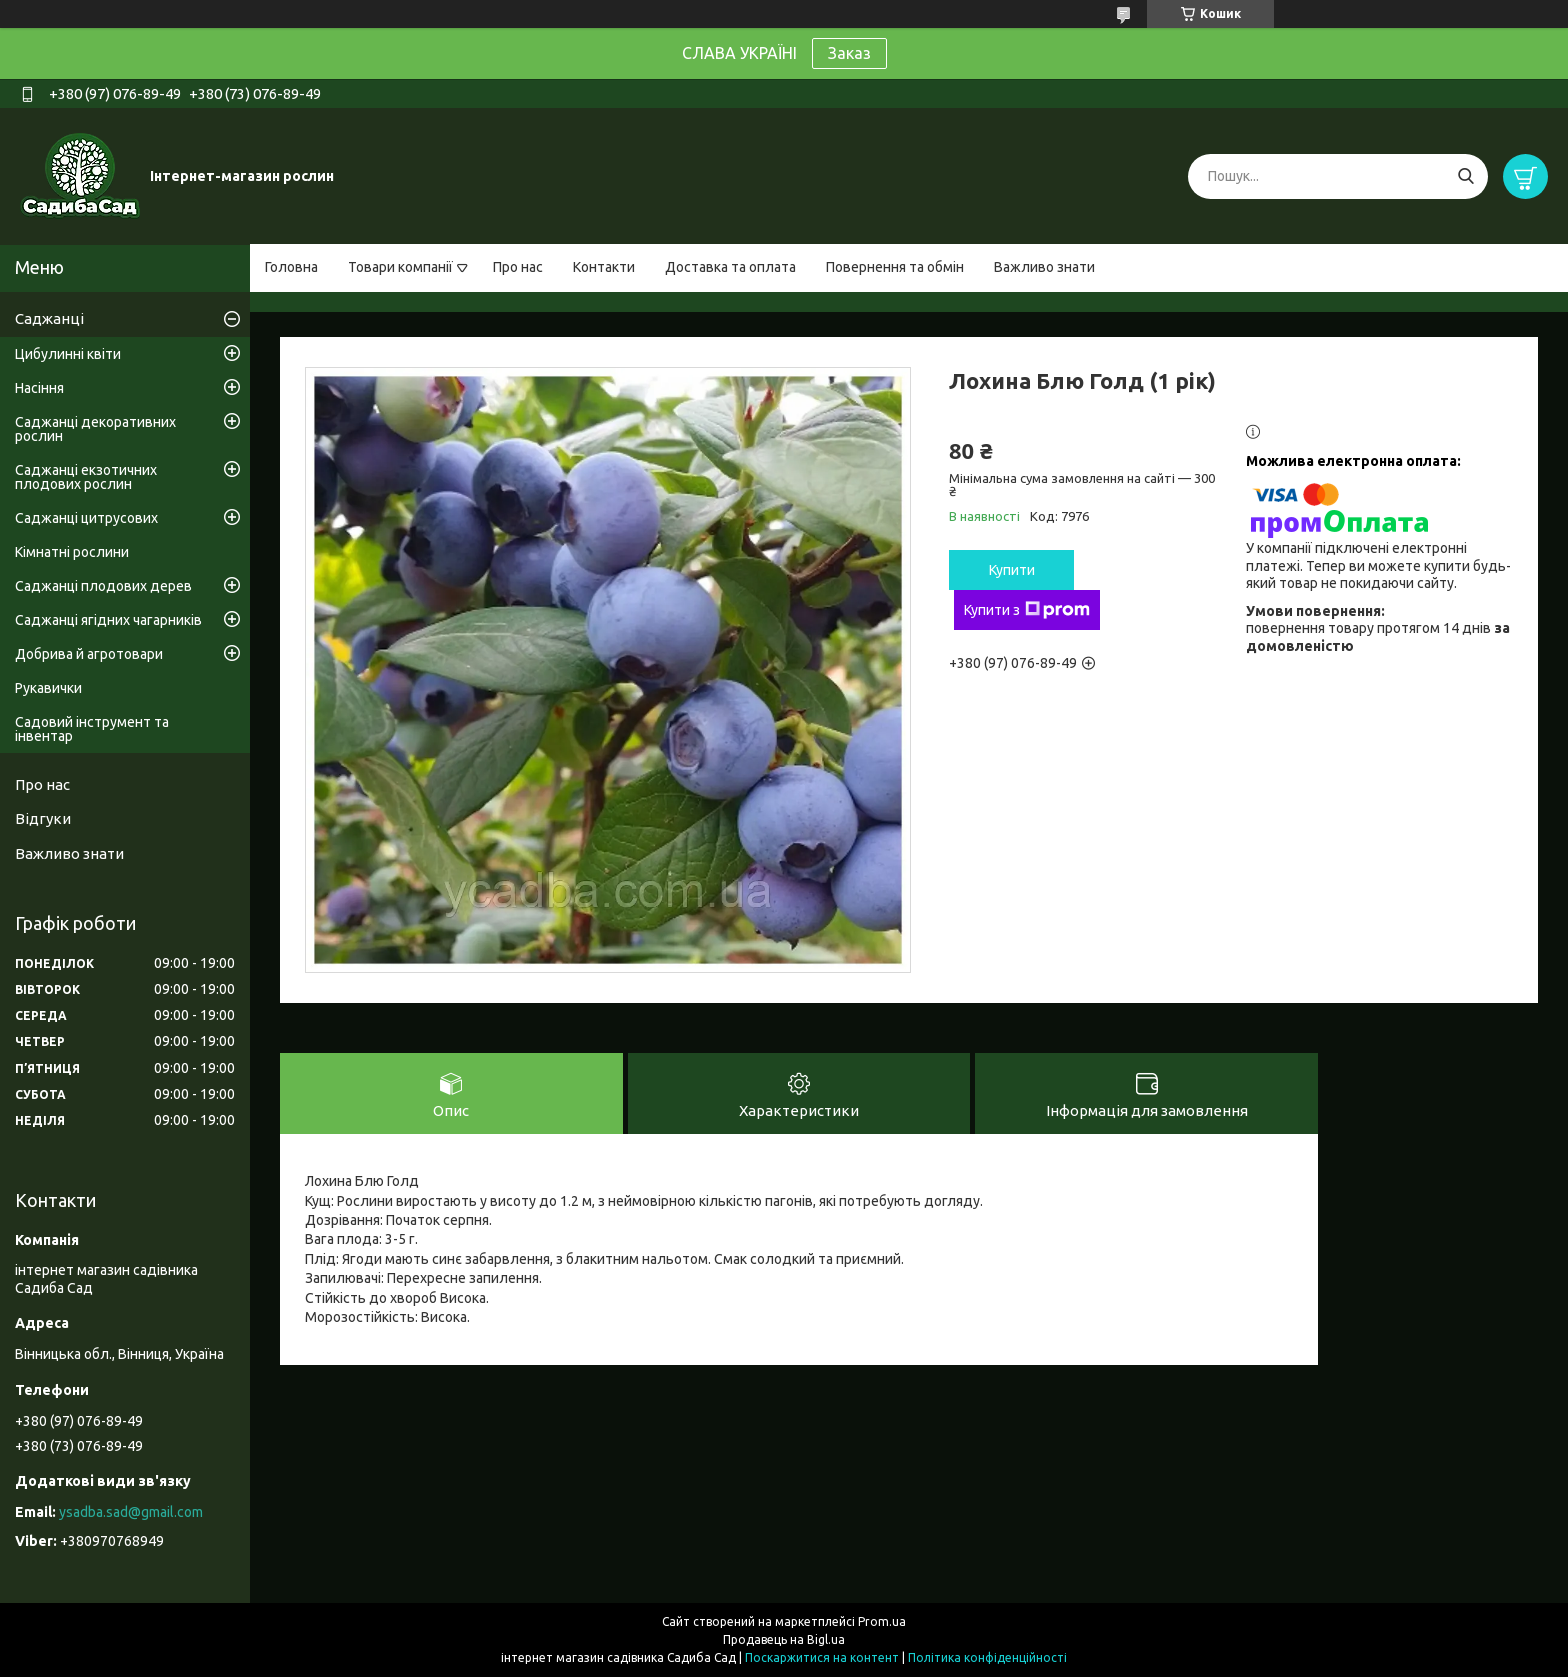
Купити (1012, 570)
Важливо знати (1044, 267)
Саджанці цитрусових (86, 518)
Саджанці (49, 318)
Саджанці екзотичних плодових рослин (86, 477)
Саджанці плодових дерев (103, 586)
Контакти (604, 267)
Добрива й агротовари (89, 654)
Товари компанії (400, 267)
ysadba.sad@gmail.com (131, 1512)
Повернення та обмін (895, 267)
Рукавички (48, 688)
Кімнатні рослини (72, 552)
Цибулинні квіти (68, 354)
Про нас (518, 267)
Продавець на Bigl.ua (784, 1639)
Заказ (849, 53)
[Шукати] (1465, 176)
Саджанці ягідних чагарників (108, 620)
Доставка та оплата (730, 267)
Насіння (39, 388)
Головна (291, 267)
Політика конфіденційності (987, 1657)
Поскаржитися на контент (822, 1657)
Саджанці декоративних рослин (95, 429)
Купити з (1027, 610)
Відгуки (43, 818)
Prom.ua (882, 1621)
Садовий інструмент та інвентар (92, 729)
